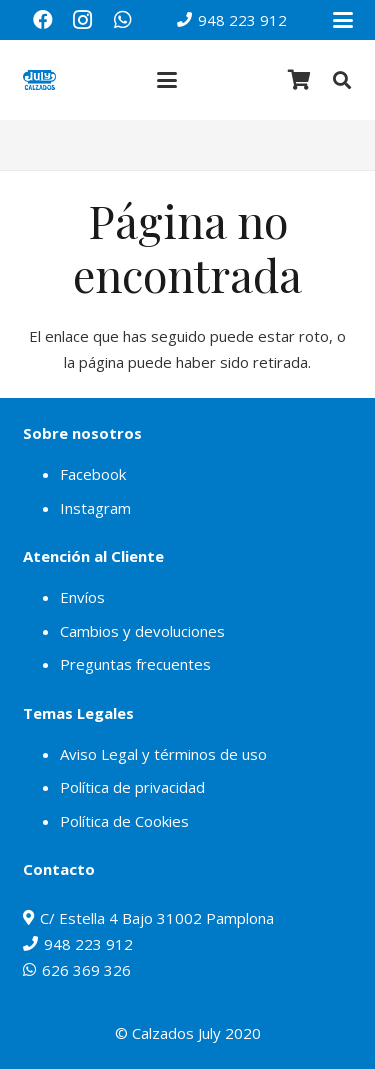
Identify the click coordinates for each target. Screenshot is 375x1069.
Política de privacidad (132, 787)
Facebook (93, 474)
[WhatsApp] (123, 20)
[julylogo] (40, 80)
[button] (343, 20)
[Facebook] (43, 20)
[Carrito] (300, 80)
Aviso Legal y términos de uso (163, 754)
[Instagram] (83, 20)
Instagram (95, 508)
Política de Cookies (124, 821)
